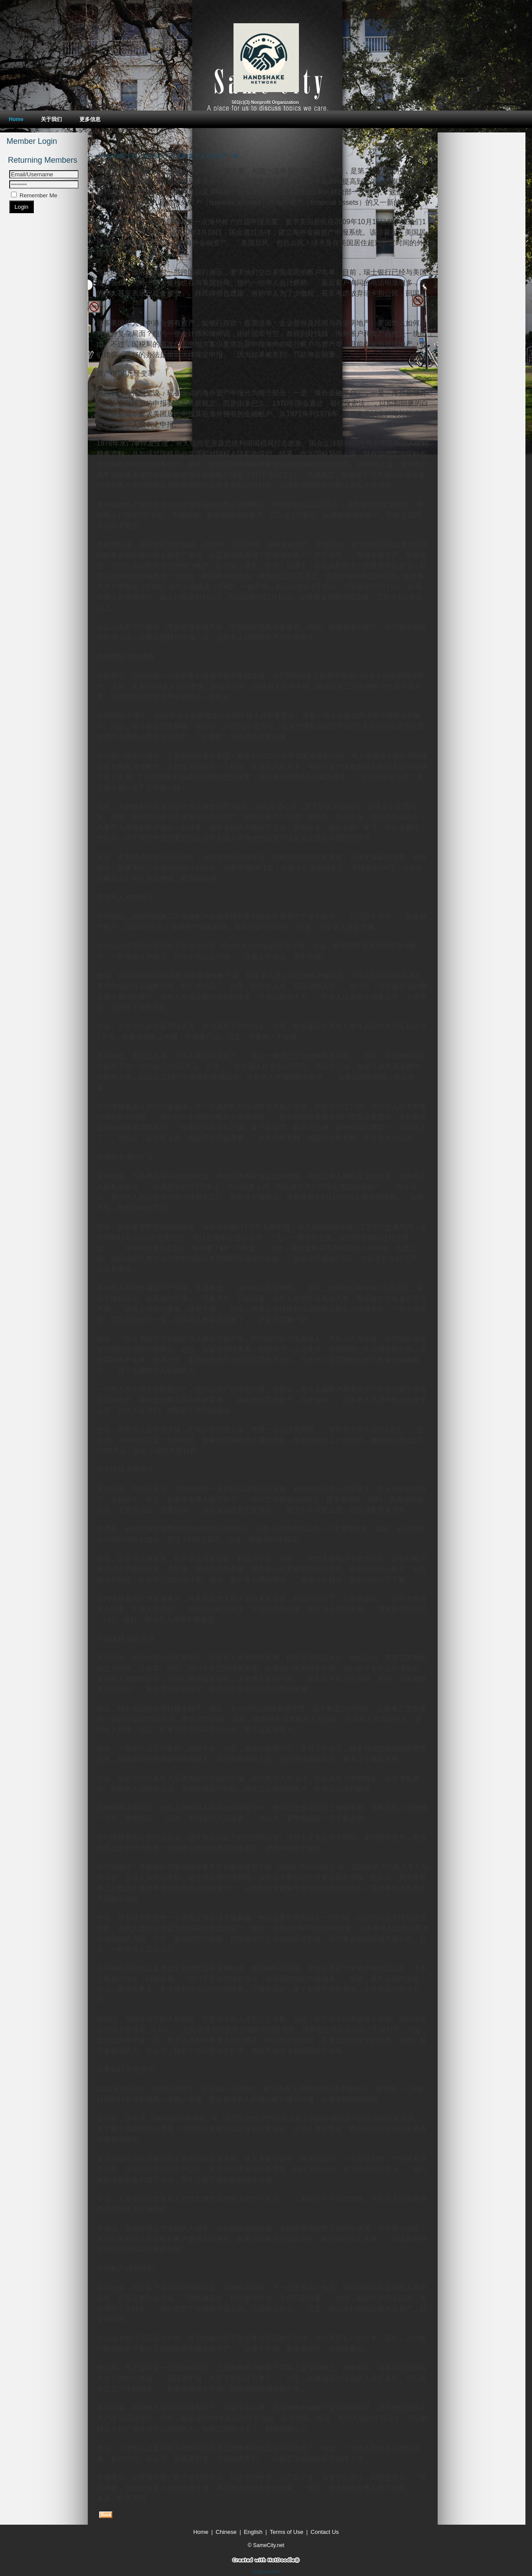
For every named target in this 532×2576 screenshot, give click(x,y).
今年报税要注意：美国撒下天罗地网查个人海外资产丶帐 (168, 156)
